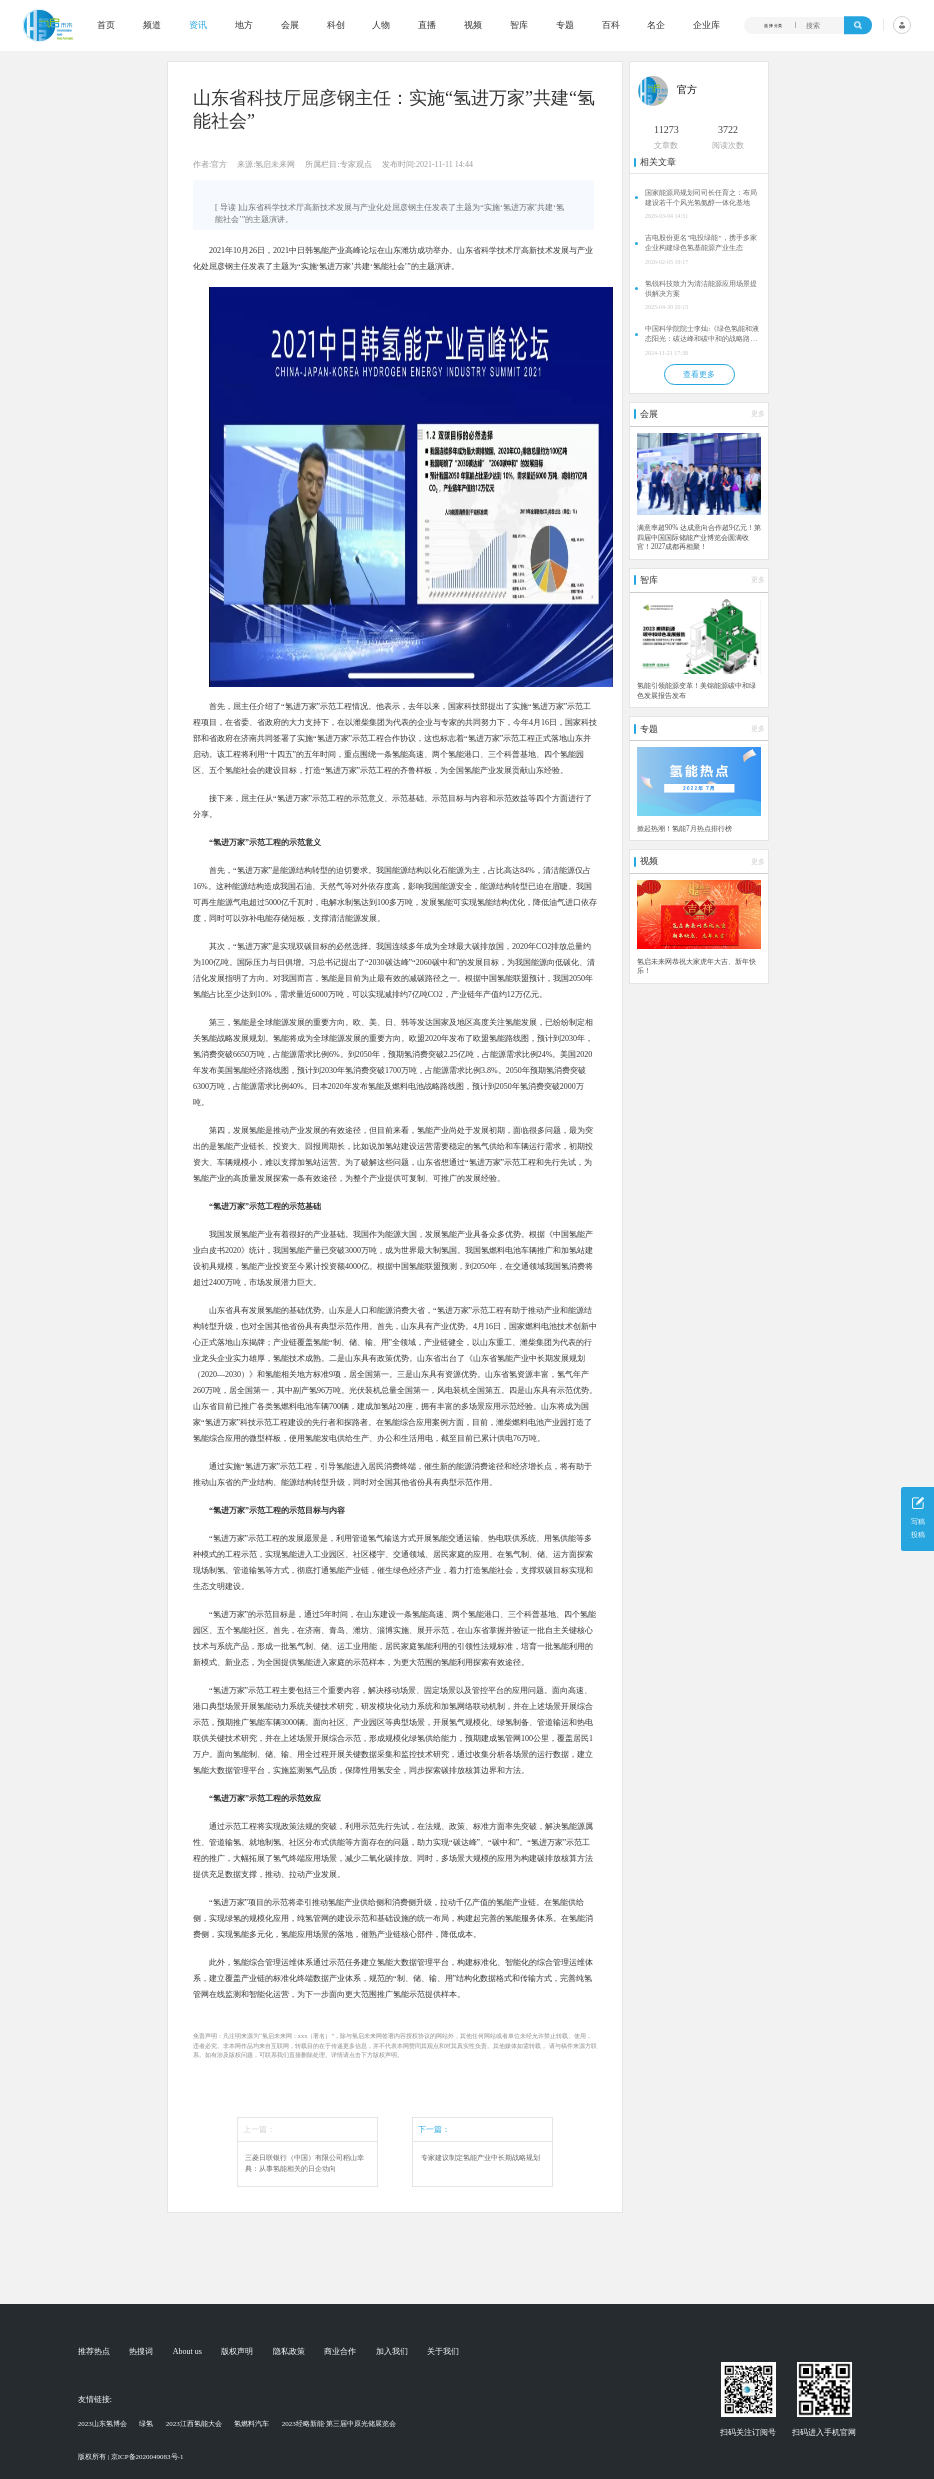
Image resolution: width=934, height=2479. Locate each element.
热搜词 (141, 2352)
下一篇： (434, 2129)
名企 (656, 25)
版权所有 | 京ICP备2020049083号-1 (131, 2457)
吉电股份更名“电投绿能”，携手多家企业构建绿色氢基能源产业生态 (700, 243)
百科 (611, 25)
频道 (152, 25)
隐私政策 (289, 2352)
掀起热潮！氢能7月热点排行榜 (684, 829)
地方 (244, 25)
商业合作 (340, 2352)
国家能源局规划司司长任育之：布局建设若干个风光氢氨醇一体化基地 (701, 198)
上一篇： (259, 2129)
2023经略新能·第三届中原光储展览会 (339, 2424)
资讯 (198, 25)
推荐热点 (94, 2352)
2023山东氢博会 (102, 2424)
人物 (381, 25)
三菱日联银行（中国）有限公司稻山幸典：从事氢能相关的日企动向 (304, 2163)
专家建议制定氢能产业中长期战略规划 (480, 2158)
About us (187, 2352)
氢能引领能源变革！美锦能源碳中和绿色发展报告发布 (696, 691)
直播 (427, 25)
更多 (758, 414)
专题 (565, 25)
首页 (106, 25)
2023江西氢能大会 (194, 2424)
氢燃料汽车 (251, 2424)
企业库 (706, 25)
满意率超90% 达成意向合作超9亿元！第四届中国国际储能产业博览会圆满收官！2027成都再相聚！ (699, 537)
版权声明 (237, 2352)
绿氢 (146, 2424)
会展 (290, 25)
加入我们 (392, 2352)
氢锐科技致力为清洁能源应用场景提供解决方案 (701, 289)
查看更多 (699, 374)
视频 (473, 25)
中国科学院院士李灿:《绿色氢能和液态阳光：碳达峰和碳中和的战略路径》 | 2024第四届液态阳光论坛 (702, 334)
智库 (519, 25)
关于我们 (443, 2352)
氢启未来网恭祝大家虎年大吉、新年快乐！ (696, 967)
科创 (336, 25)
